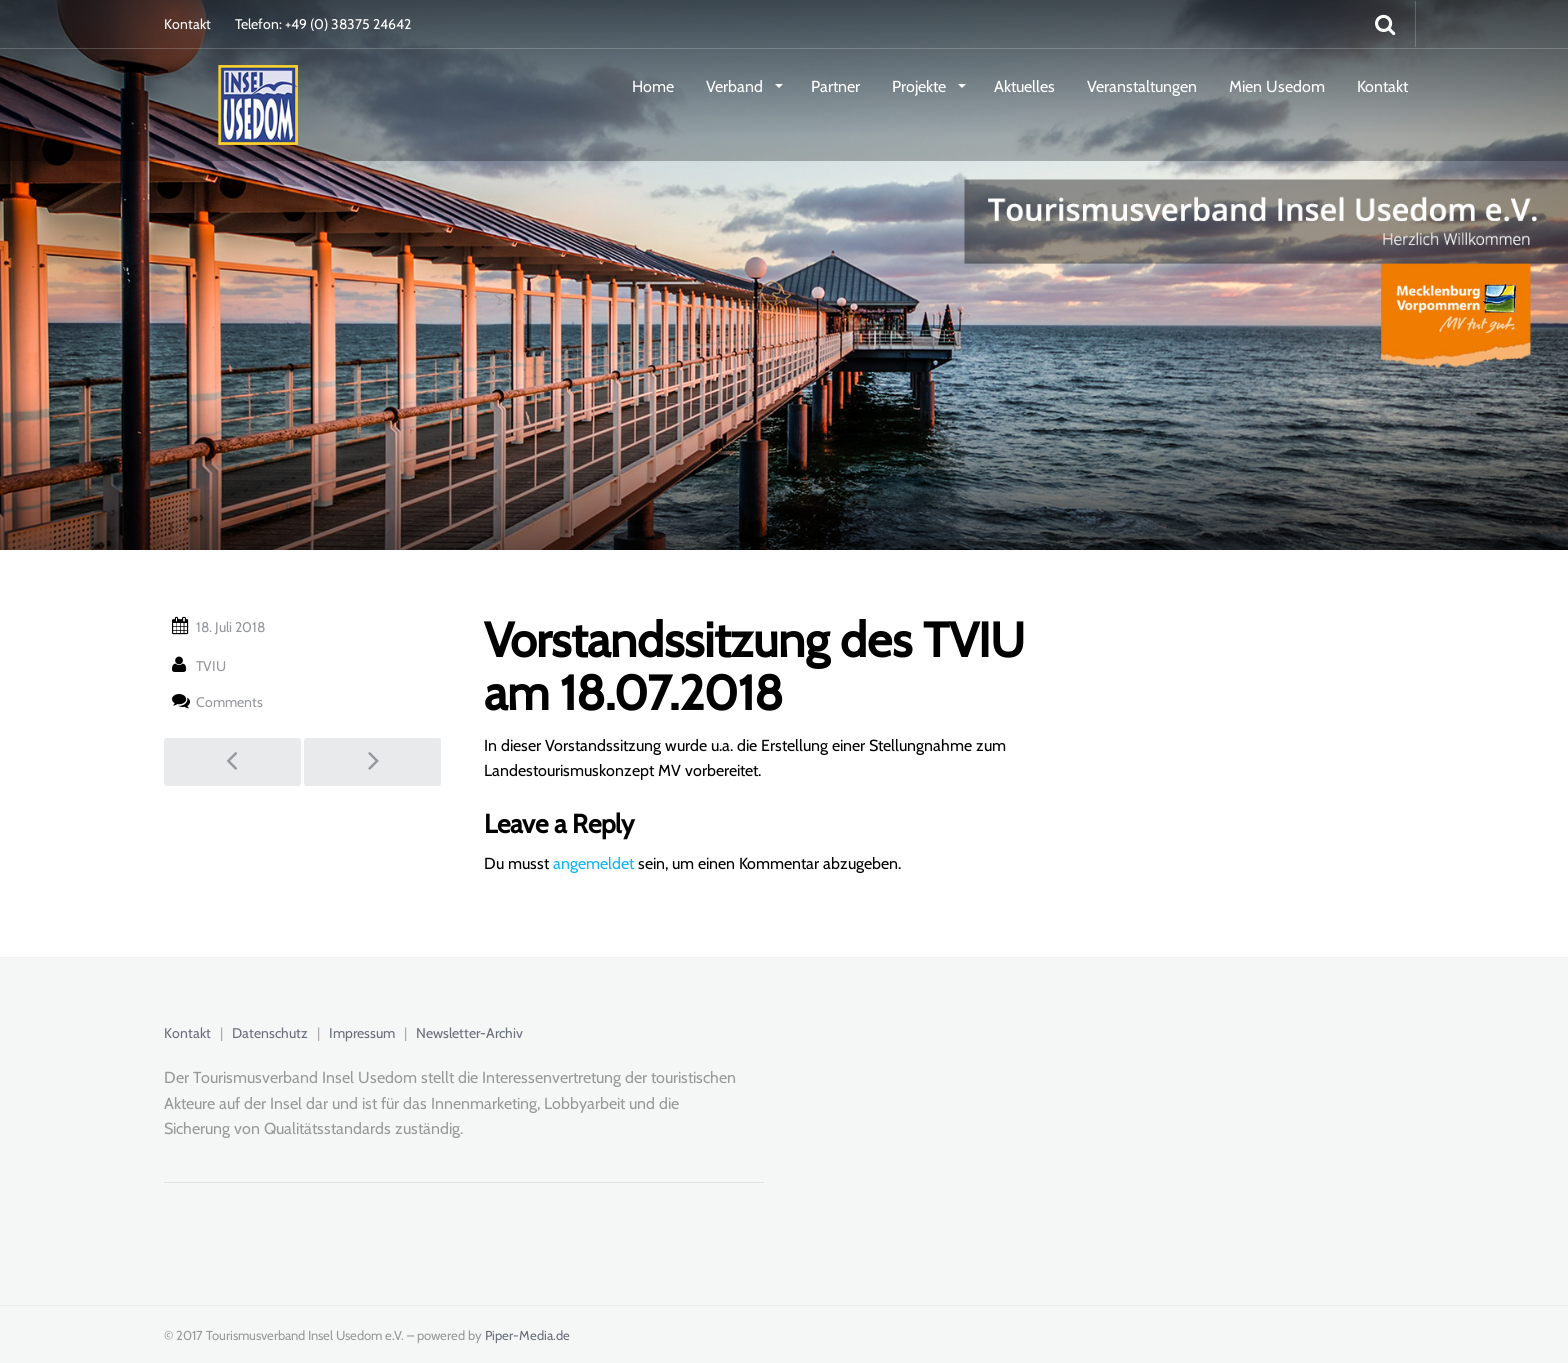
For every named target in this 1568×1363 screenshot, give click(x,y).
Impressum (362, 1033)
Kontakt (187, 24)
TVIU (211, 666)
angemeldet (593, 863)
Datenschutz (270, 1033)
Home (653, 86)
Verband (736, 86)
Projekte (921, 86)
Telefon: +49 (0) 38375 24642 (323, 24)
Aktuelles (1024, 86)
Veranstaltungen (1142, 86)
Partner (835, 86)
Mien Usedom (1277, 86)
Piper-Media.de (527, 1335)
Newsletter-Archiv (469, 1033)
